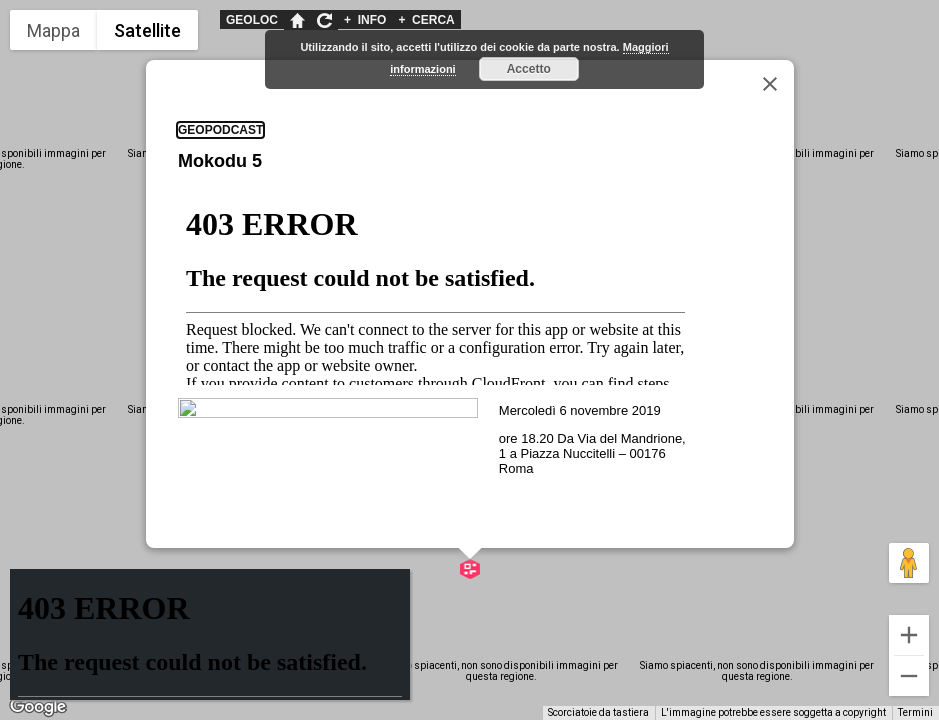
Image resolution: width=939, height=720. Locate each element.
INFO (365, 20)
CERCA (426, 20)
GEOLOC (252, 20)
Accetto (529, 69)
